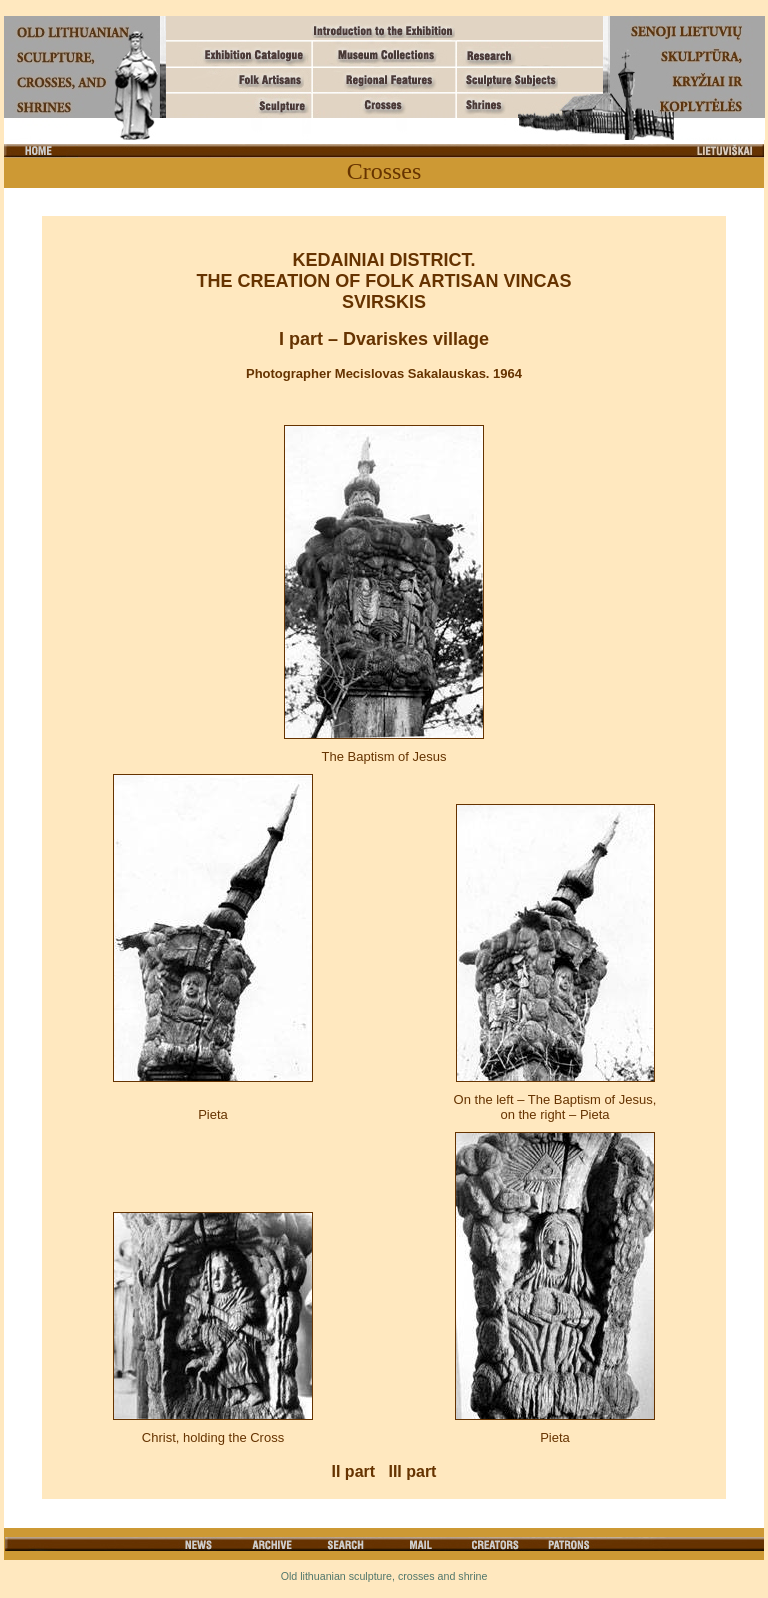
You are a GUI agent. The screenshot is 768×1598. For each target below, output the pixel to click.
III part (412, 1471)
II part (354, 1471)
